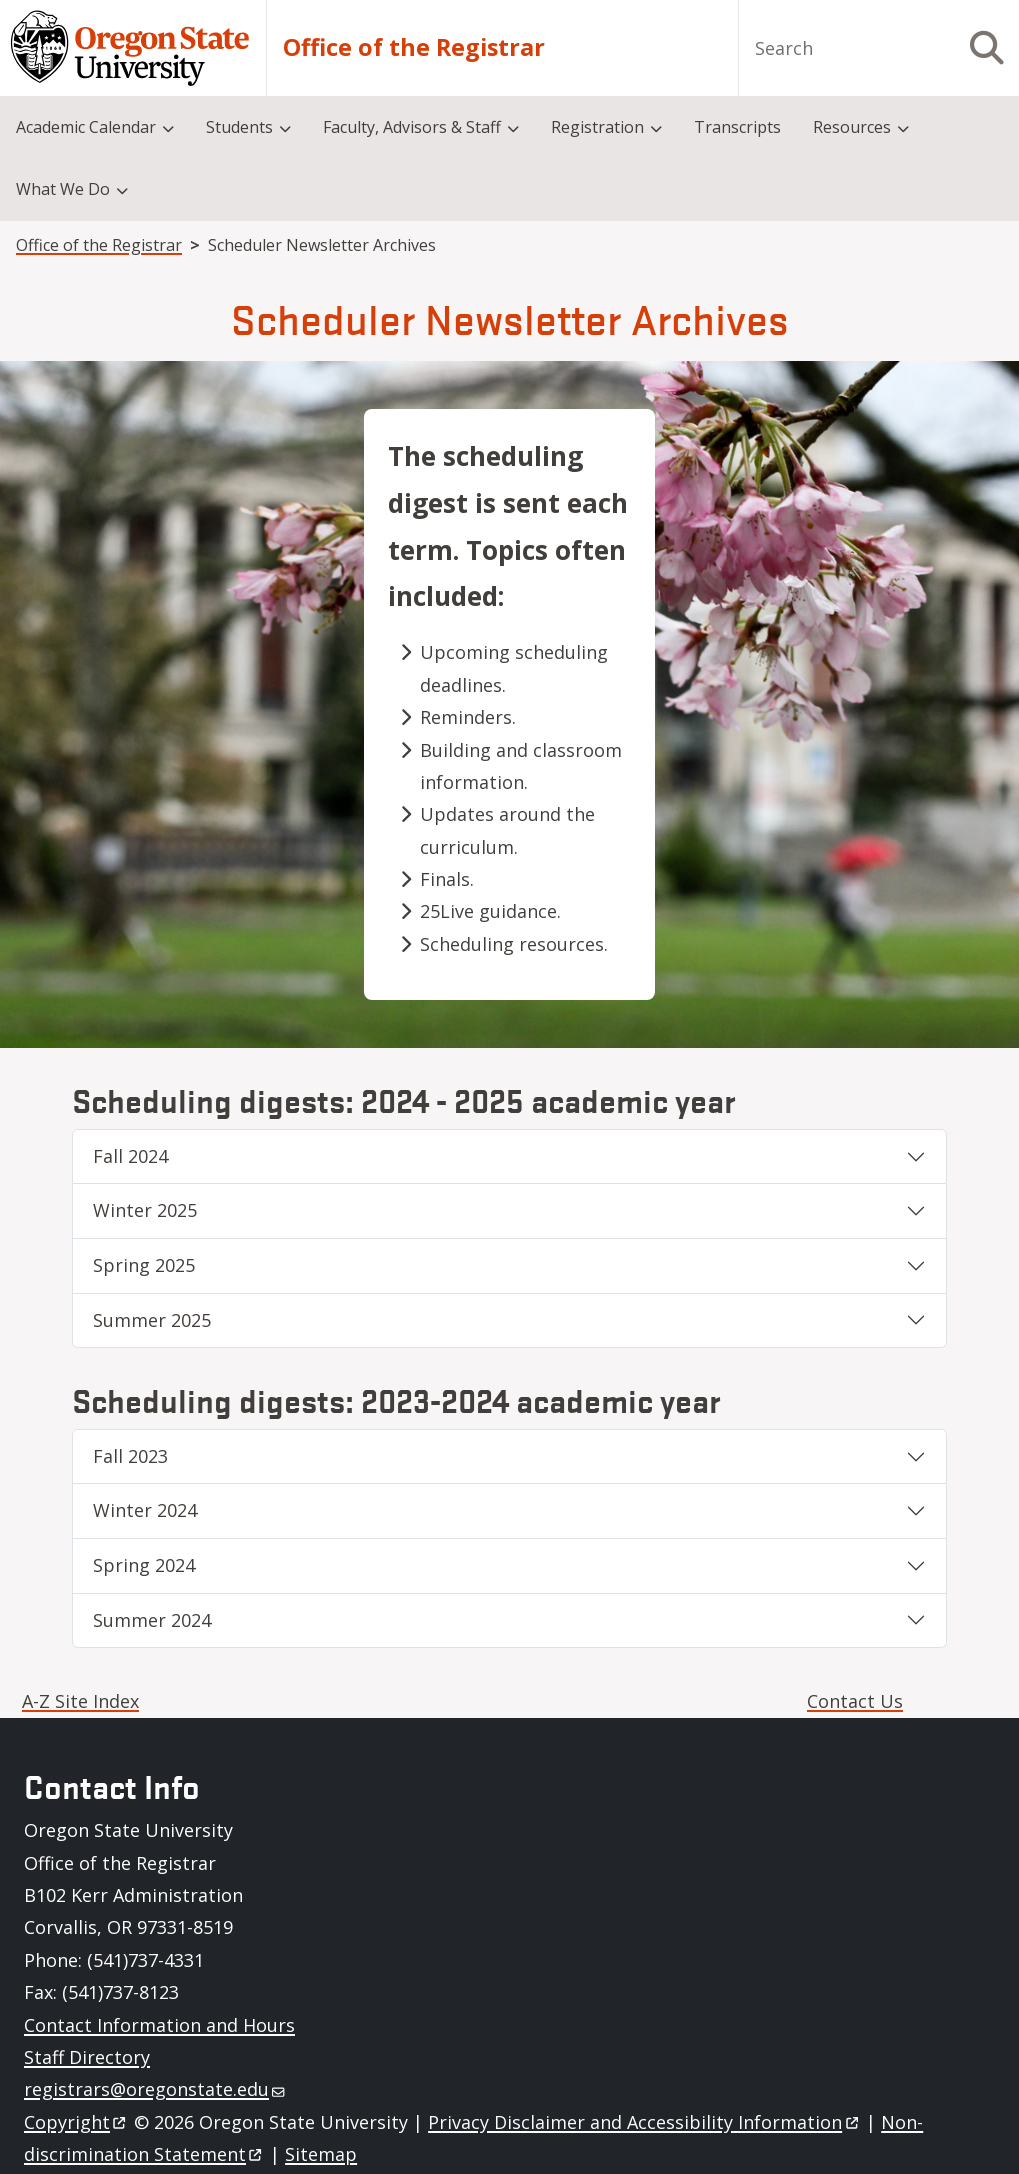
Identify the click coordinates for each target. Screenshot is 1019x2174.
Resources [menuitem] (852, 127)
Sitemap (321, 2154)
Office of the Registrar (414, 47)
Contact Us (855, 1701)
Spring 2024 (144, 1565)
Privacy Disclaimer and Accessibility (644, 2122)
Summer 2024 (152, 1620)
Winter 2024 (145, 1510)
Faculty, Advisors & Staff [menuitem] (412, 127)
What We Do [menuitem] (63, 189)
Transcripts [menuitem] (737, 127)
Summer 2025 (152, 1320)
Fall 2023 (130, 1456)
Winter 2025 (145, 1210)
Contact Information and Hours (159, 2025)
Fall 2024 (130, 1156)
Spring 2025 (144, 1265)
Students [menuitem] (239, 127)
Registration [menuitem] (597, 127)
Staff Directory (87, 2057)
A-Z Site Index (80, 1701)
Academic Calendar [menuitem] (86, 127)
